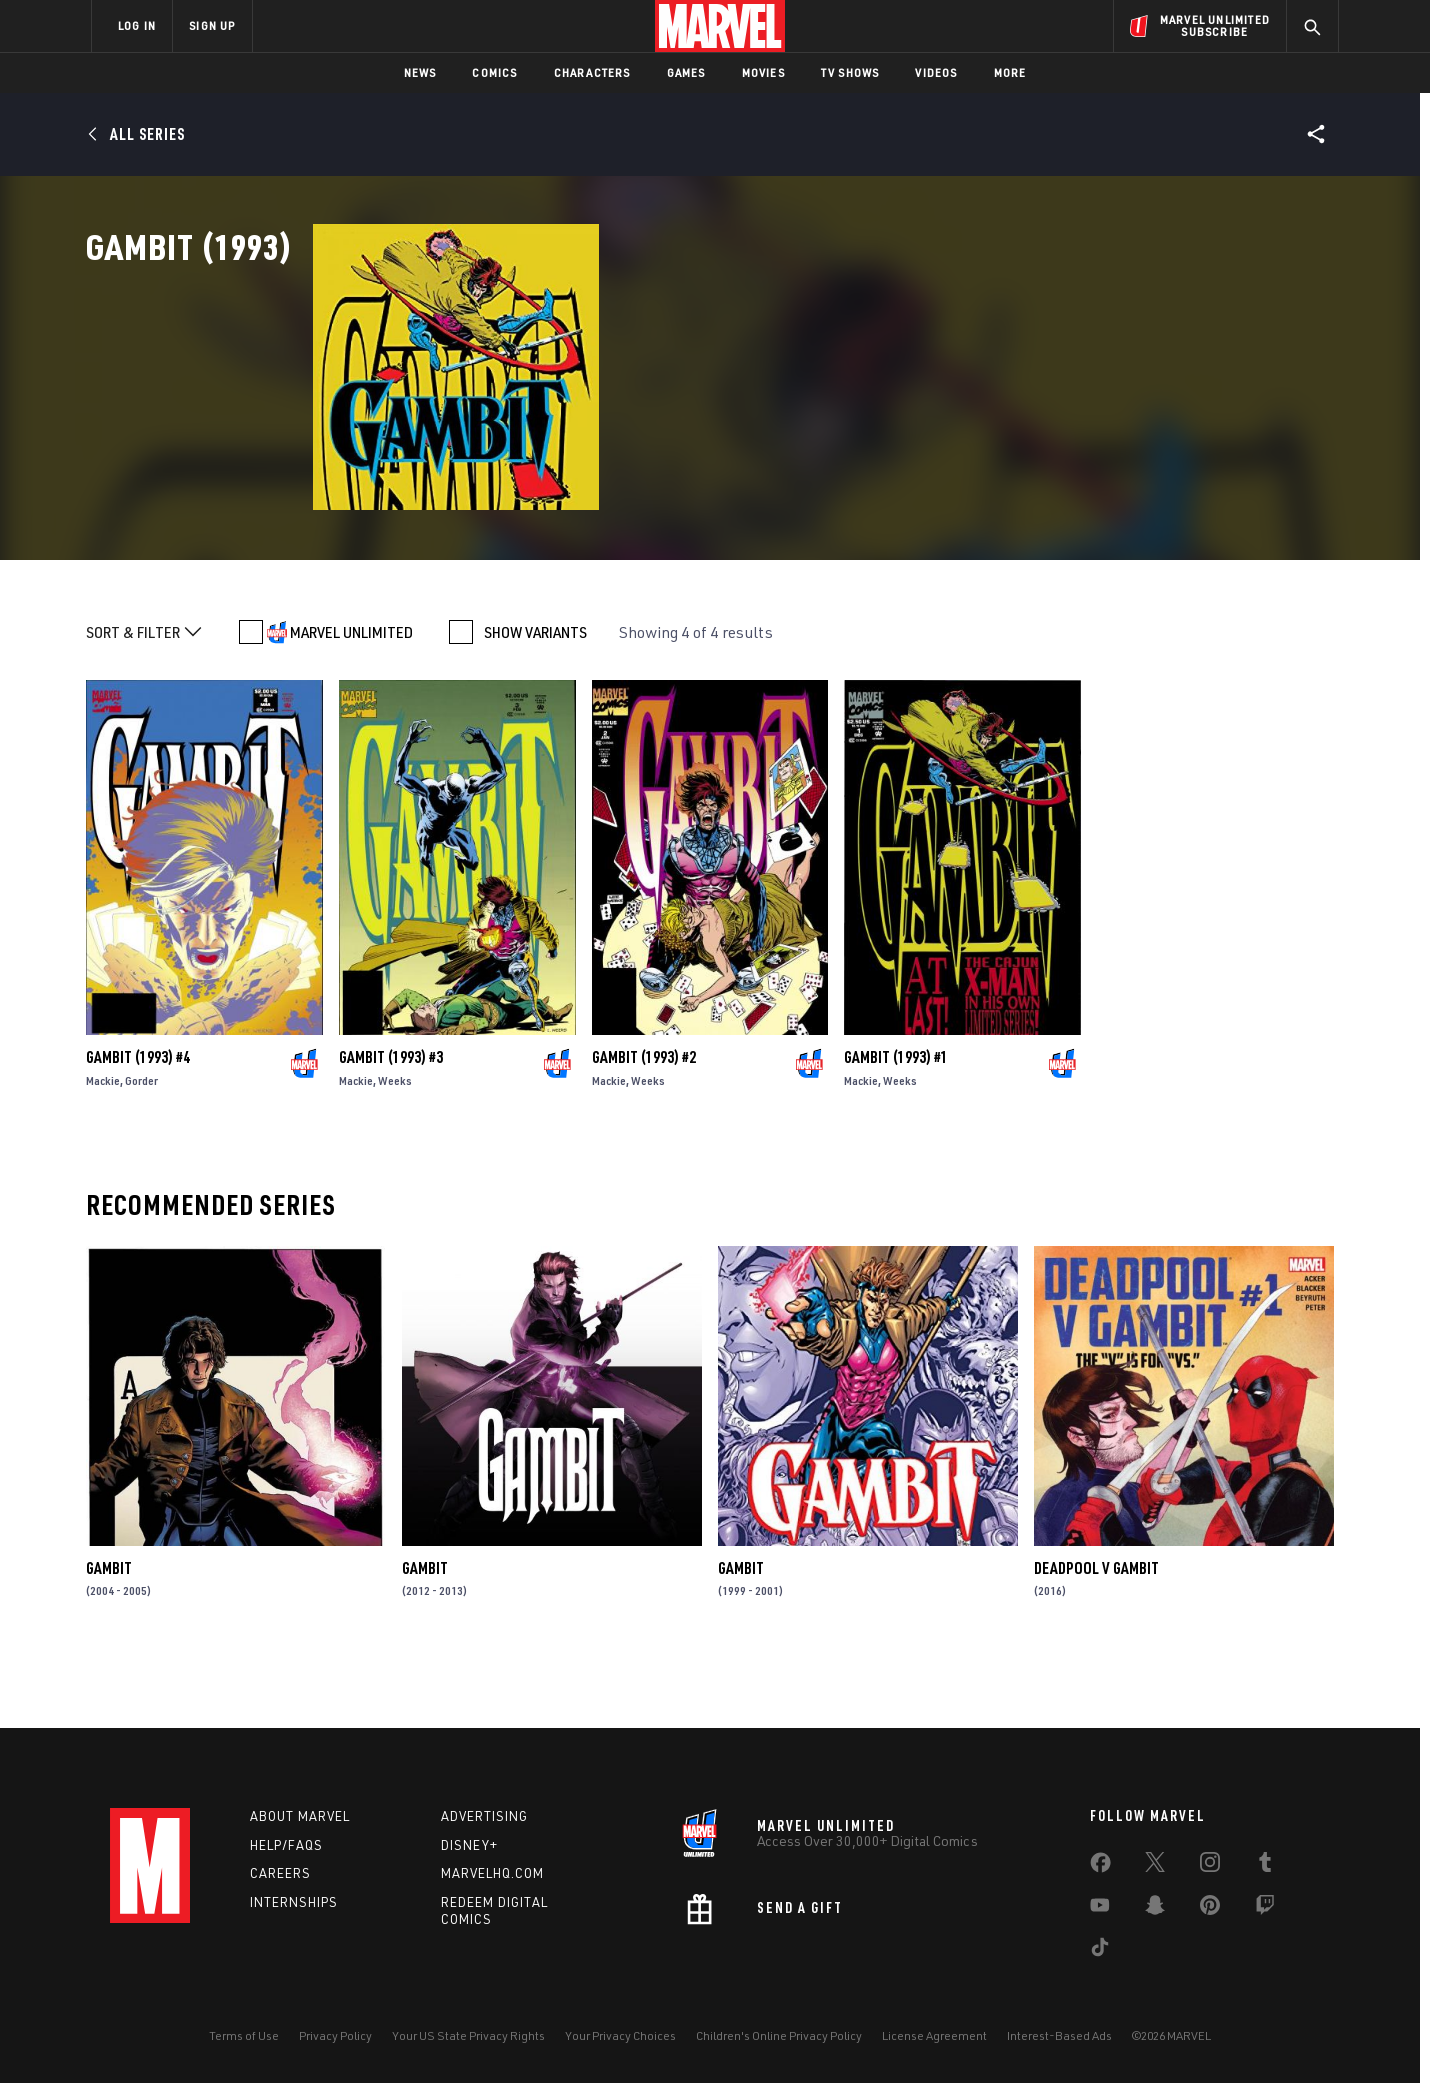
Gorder (141, 1144)
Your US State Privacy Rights (468, 2035)
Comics (494, 72)
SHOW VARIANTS (535, 696)
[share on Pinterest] (1210, 1909)
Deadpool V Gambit (1096, 1632)
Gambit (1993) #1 (896, 1121)
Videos (936, 72)
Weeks (395, 1144)
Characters (592, 72)
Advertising (484, 1816)
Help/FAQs (286, 1845)
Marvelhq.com (492, 1873)
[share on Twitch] (1265, 1909)
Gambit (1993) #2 (644, 1121)
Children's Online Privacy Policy (779, 2035)
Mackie (103, 1144)
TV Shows (850, 72)
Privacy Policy (335, 2035)
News (420, 72)
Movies (763, 72)
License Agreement (934, 2035)
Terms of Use (244, 2035)
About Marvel (300, 1816)
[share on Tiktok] (1100, 1951)
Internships (294, 1902)
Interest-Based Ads (1059, 2035)
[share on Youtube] (1100, 1909)
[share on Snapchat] (1155, 1909)
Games (686, 72)
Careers (280, 1873)
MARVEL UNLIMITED (351, 696)
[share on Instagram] (1210, 1866)
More (1010, 72)
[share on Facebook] (1100, 1867)
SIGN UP (212, 25)
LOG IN (137, 25)
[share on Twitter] (1155, 1866)
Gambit (109, 1632)
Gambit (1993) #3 (391, 1121)
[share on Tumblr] (1265, 1866)
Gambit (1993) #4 (138, 1121)
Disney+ (469, 1845)
